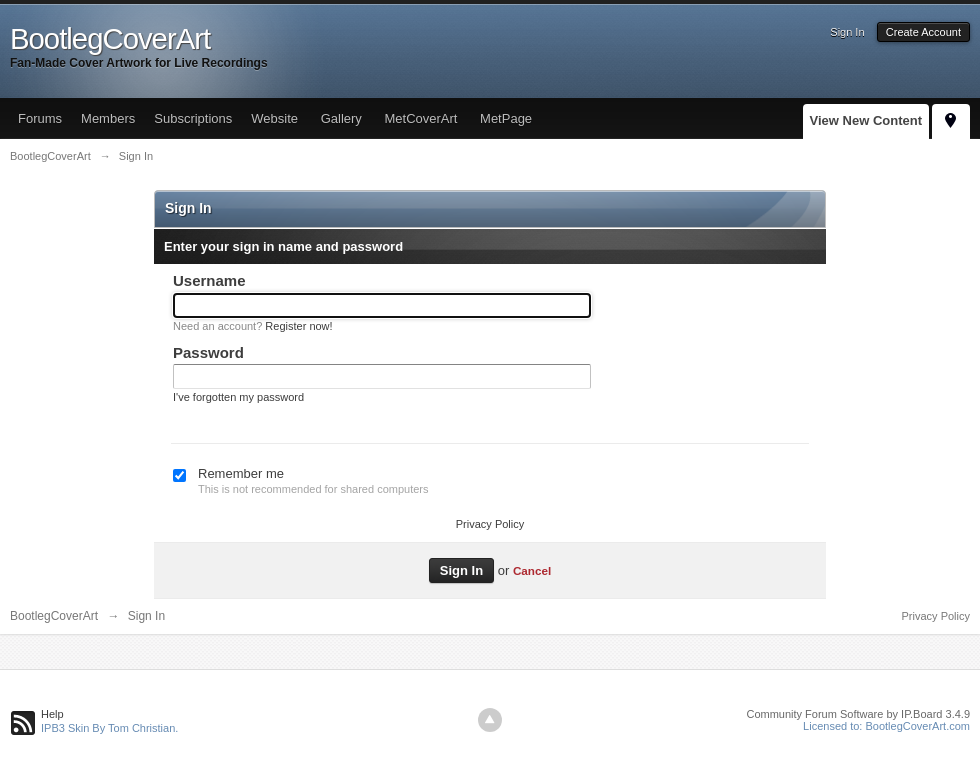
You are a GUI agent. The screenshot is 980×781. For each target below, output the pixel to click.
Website (274, 118)
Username (209, 280)
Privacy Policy (490, 524)
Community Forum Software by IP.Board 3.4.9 (858, 714)
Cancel (532, 570)
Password (208, 352)
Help (52, 714)
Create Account (923, 32)
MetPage (506, 118)
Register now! (298, 326)
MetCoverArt (420, 118)
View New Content (866, 120)
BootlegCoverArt (54, 616)
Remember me (241, 473)
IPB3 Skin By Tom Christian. (109, 728)
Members (108, 118)
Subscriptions (193, 118)
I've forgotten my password (238, 397)
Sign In (847, 32)
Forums (40, 118)
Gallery (341, 118)
